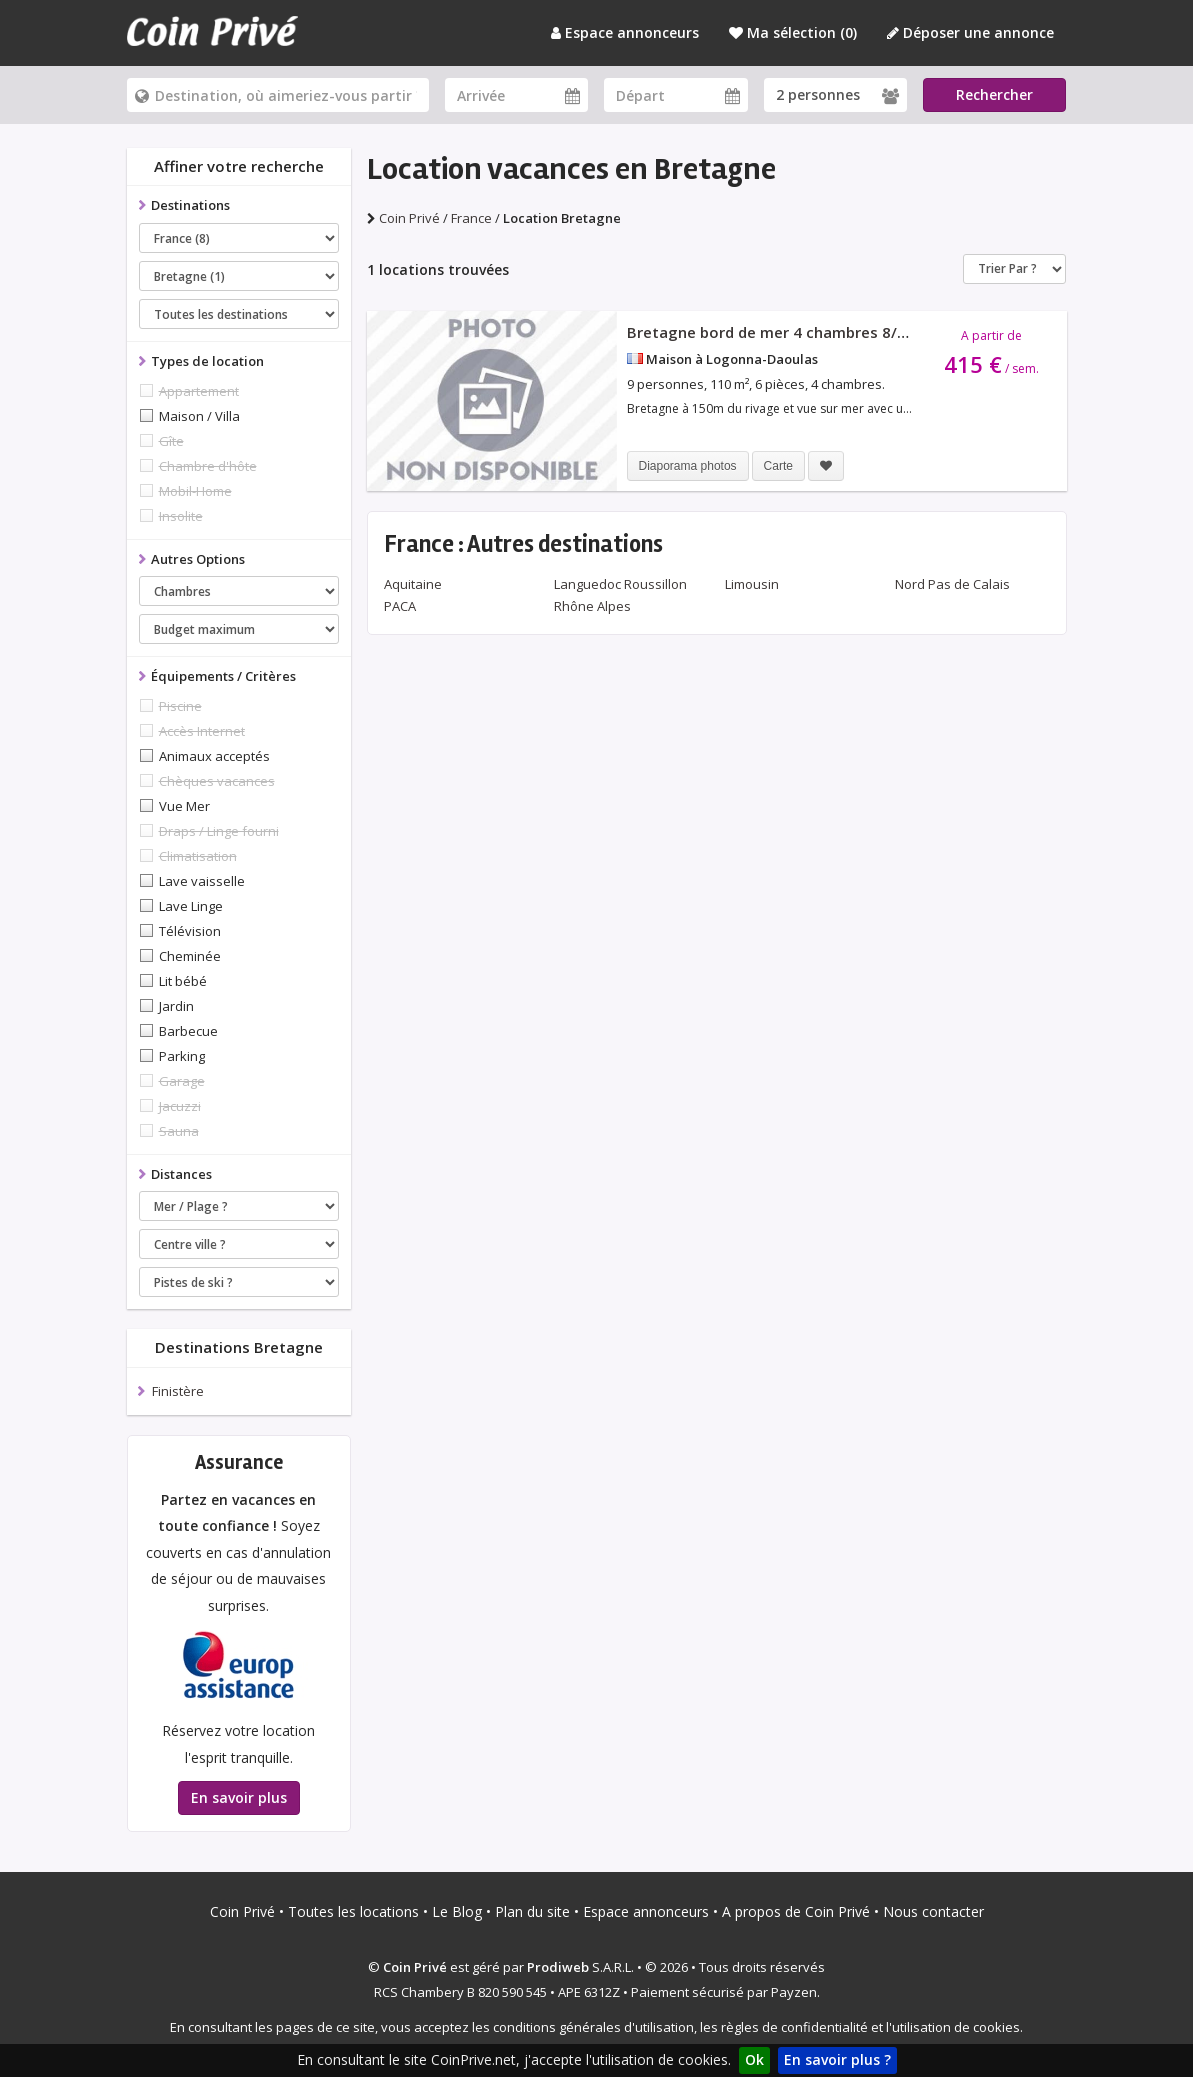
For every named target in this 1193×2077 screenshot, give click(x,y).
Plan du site (532, 1911)
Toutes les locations (353, 1911)
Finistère (178, 1391)
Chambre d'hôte (208, 466)
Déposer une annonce (970, 32)
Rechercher (994, 94)
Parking (182, 1056)
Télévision (190, 931)
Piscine (180, 706)
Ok (754, 2059)
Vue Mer (184, 806)
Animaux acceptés (214, 756)
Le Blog (457, 1911)
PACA (400, 606)
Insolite (181, 516)
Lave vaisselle (202, 881)
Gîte (171, 441)
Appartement (199, 391)
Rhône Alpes (592, 606)
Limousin (752, 584)
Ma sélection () (793, 32)
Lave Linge (191, 906)
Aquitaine (413, 584)
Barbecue (188, 1031)
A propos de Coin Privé (796, 1911)
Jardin (176, 1006)
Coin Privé (242, 1911)
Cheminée (190, 956)
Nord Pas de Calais (952, 584)
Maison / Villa (199, 416)
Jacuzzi (180, 1106)
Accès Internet (202, 731)
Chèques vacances (217, 781)
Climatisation (198, 856)
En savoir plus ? (837, 2059)
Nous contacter (933, 1911)
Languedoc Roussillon (620, 584)
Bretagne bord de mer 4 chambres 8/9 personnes (807, 332)
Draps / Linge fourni (219, 831)
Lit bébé (183, 981)
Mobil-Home (195, 491)
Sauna (179, 1131)
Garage (182, 1081)
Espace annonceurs (625, 32)
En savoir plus (239, 1797)
